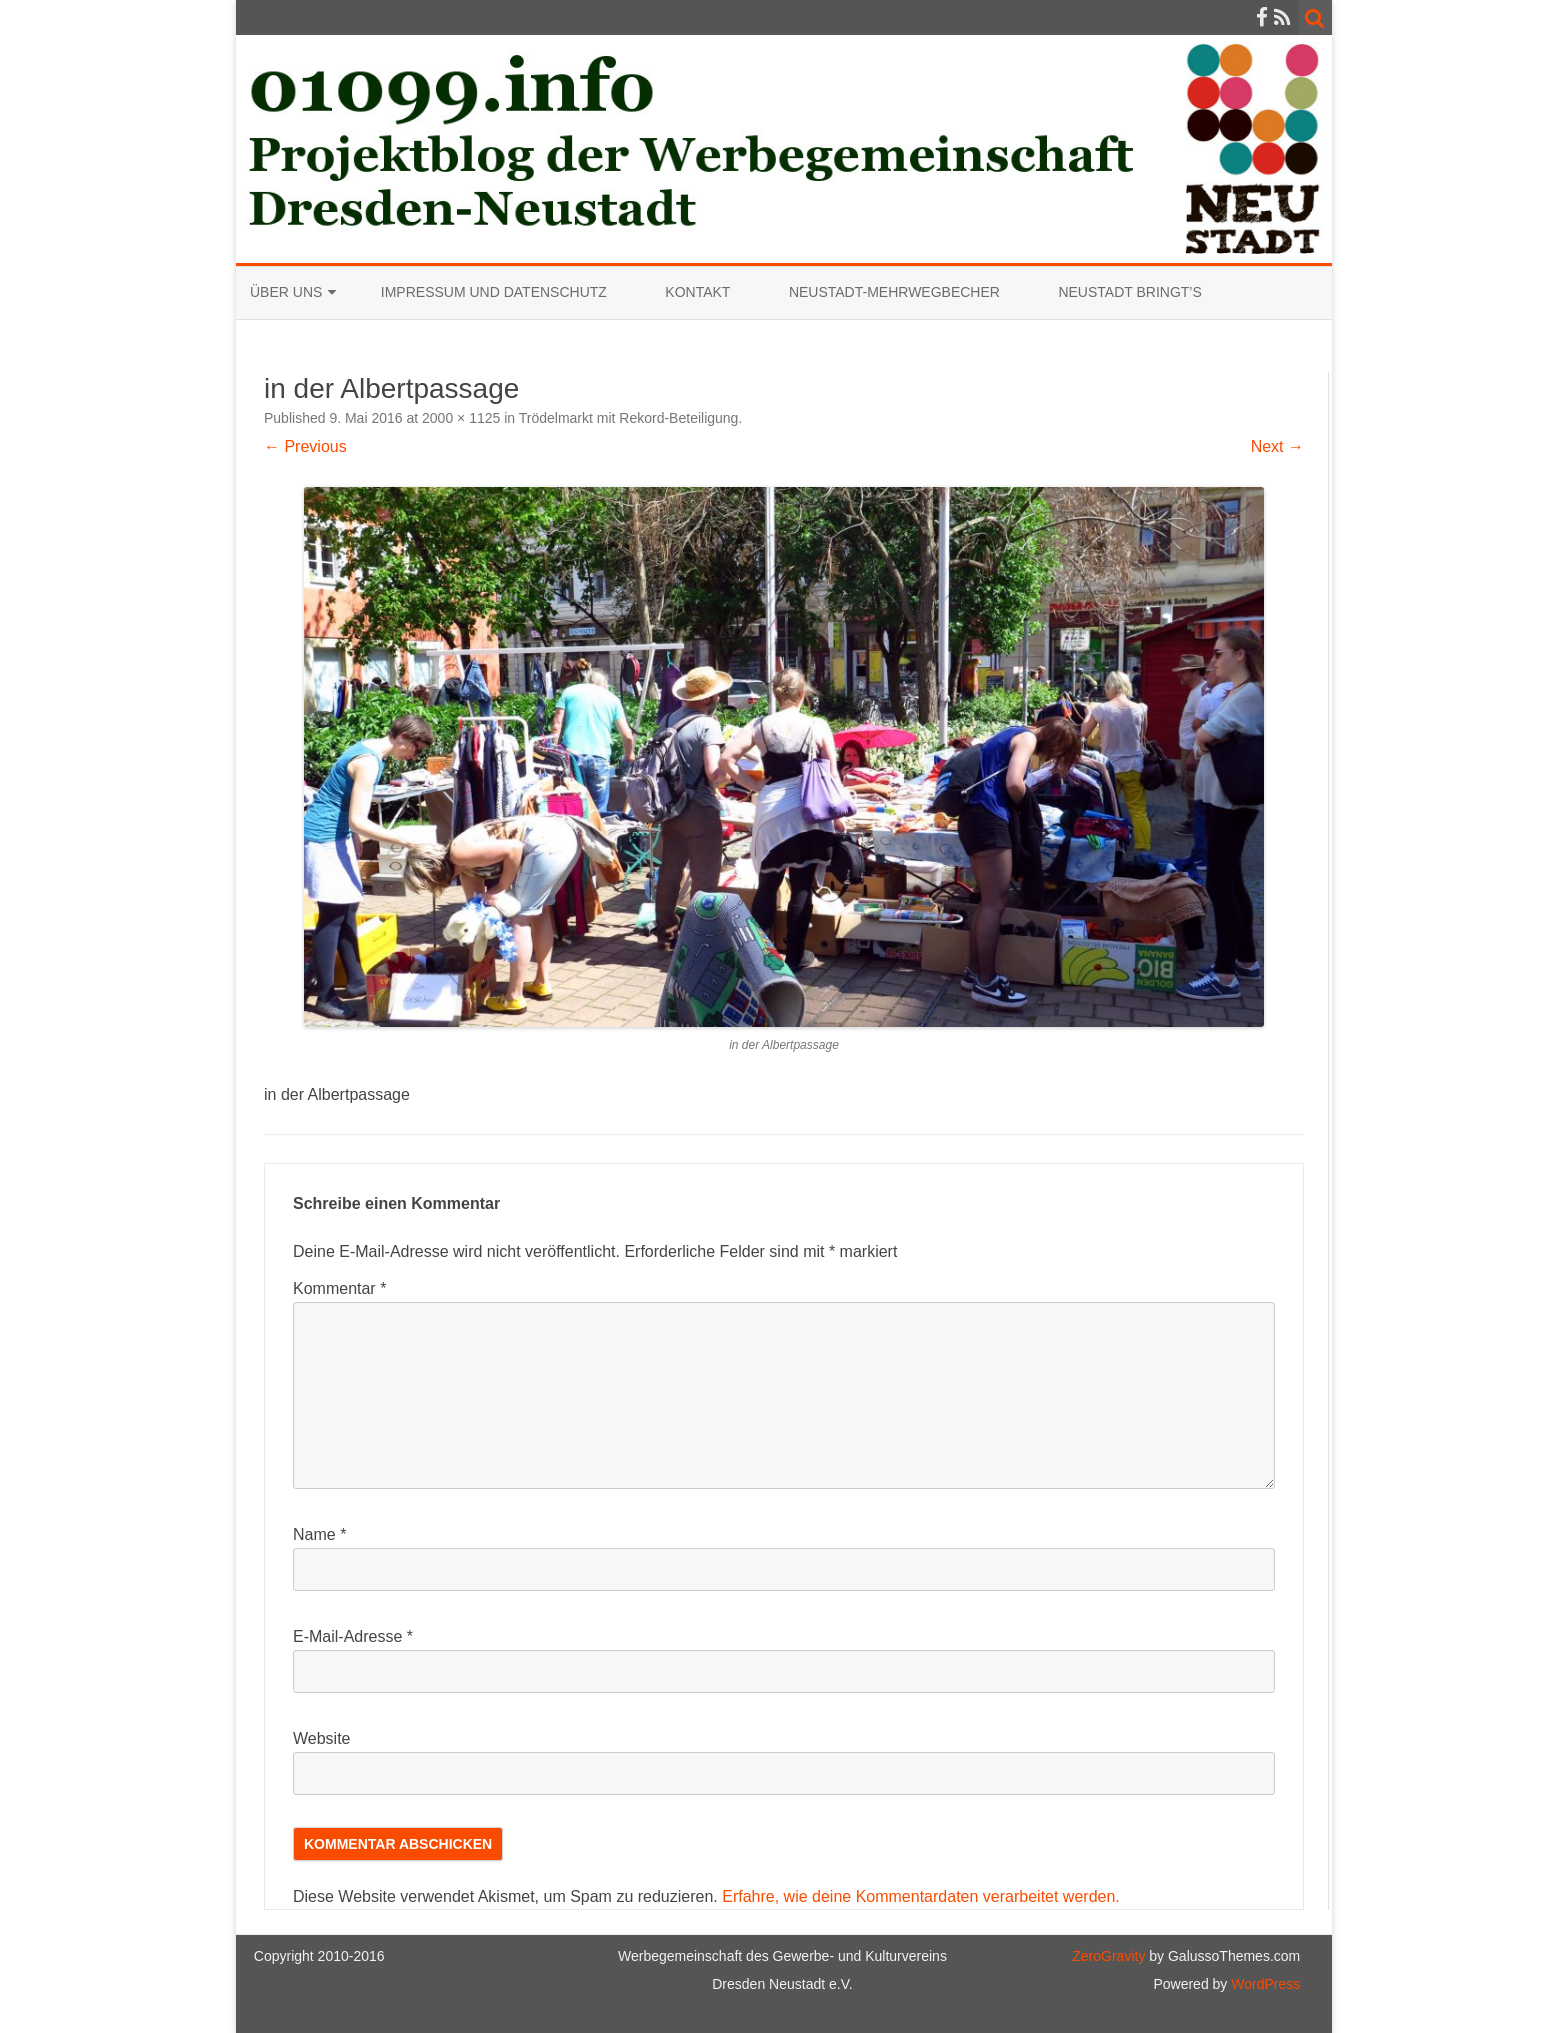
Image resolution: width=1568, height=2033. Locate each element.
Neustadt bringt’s (1129, 292)
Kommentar (339, 1288)
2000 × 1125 (461, 418)
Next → (1277, 446)
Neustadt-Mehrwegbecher (894, 292)
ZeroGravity (1108, 1956)
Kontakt (697, 292)
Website (322, 1738)
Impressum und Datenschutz (494, 292)
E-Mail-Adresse (353, 1636)
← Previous (305, 446)
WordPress (1263, 1984)
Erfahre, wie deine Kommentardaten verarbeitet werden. (921, 1896)
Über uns (286, 292)
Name (319, 1534)
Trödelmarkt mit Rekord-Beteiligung (629, 418)
